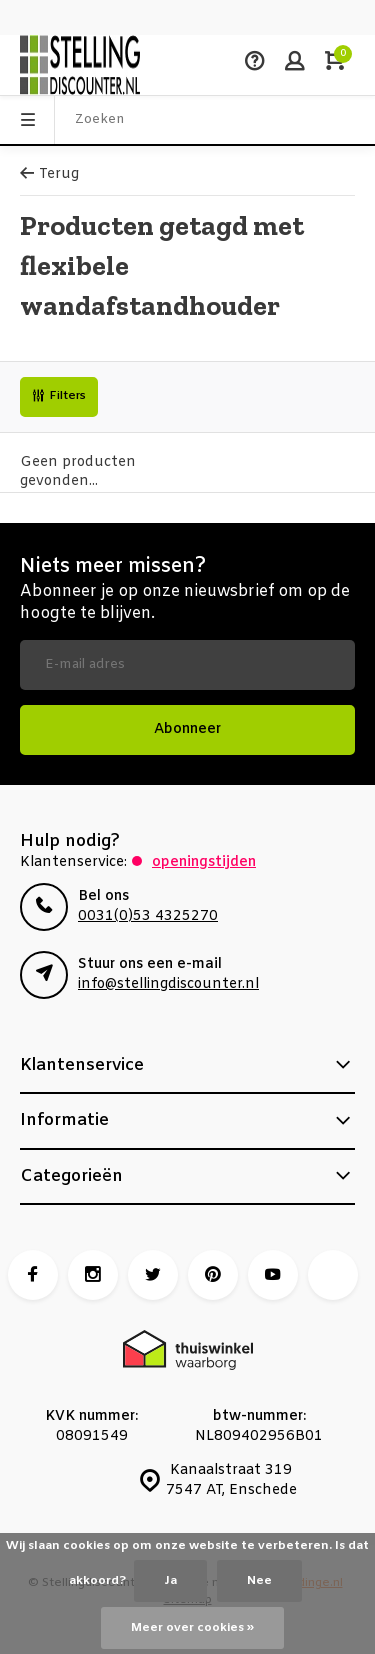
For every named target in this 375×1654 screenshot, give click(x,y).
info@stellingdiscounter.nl (168, 984)
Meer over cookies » (192, 1628)
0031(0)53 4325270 (148, 916)
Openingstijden (204, 862)
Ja (170, 1581)
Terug (49, 174)
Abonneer (187, 729)
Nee (259, 1581)
